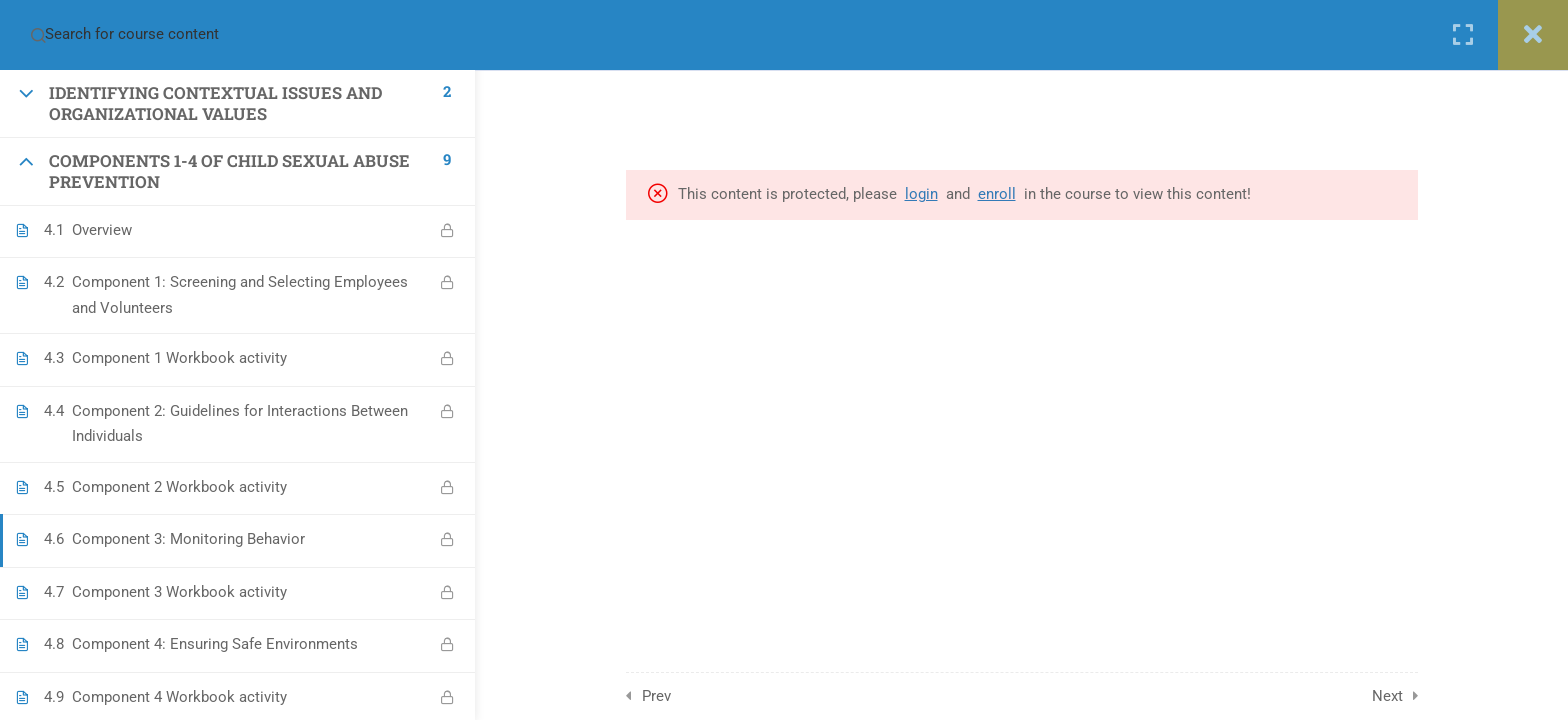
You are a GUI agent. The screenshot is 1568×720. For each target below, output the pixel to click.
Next (1387, 696)
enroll (997, 194)
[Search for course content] (38, 35)
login (921, 194)
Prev (656, 696)
